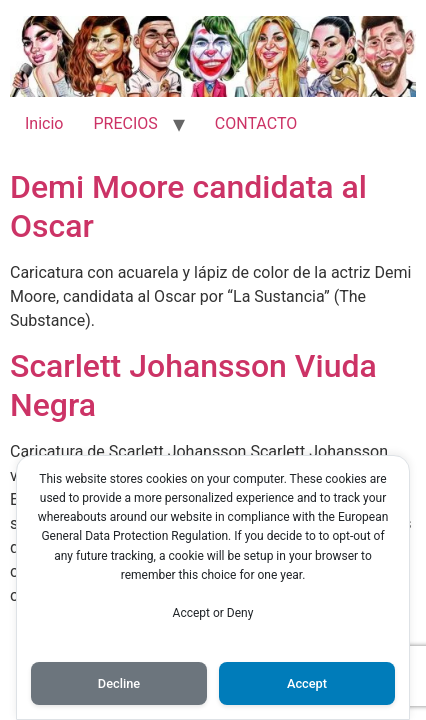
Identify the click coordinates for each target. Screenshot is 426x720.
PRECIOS (125, 123)
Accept (307, 683)
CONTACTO (256, 123)
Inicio (44, 123)
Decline (119, 683)
